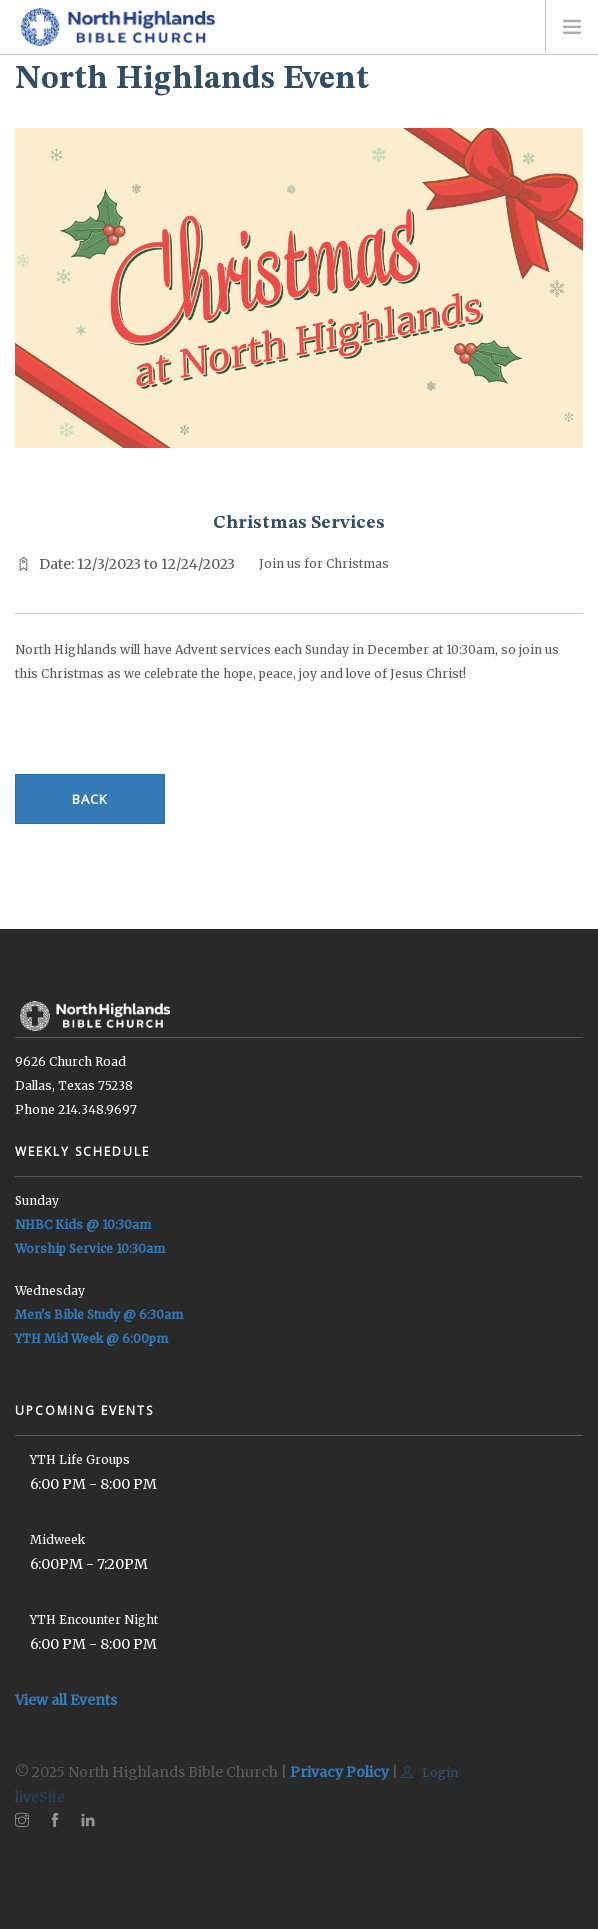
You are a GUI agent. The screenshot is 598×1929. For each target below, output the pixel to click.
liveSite (40, 1797)
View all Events (66, 1700)
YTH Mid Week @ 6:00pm (91, 1338)
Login (429, 1772)
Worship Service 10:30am (90, 1248)
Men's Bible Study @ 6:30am (99, 1314)
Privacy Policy (339, 1772)
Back (90, 799)
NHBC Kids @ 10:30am (83, 1224)
